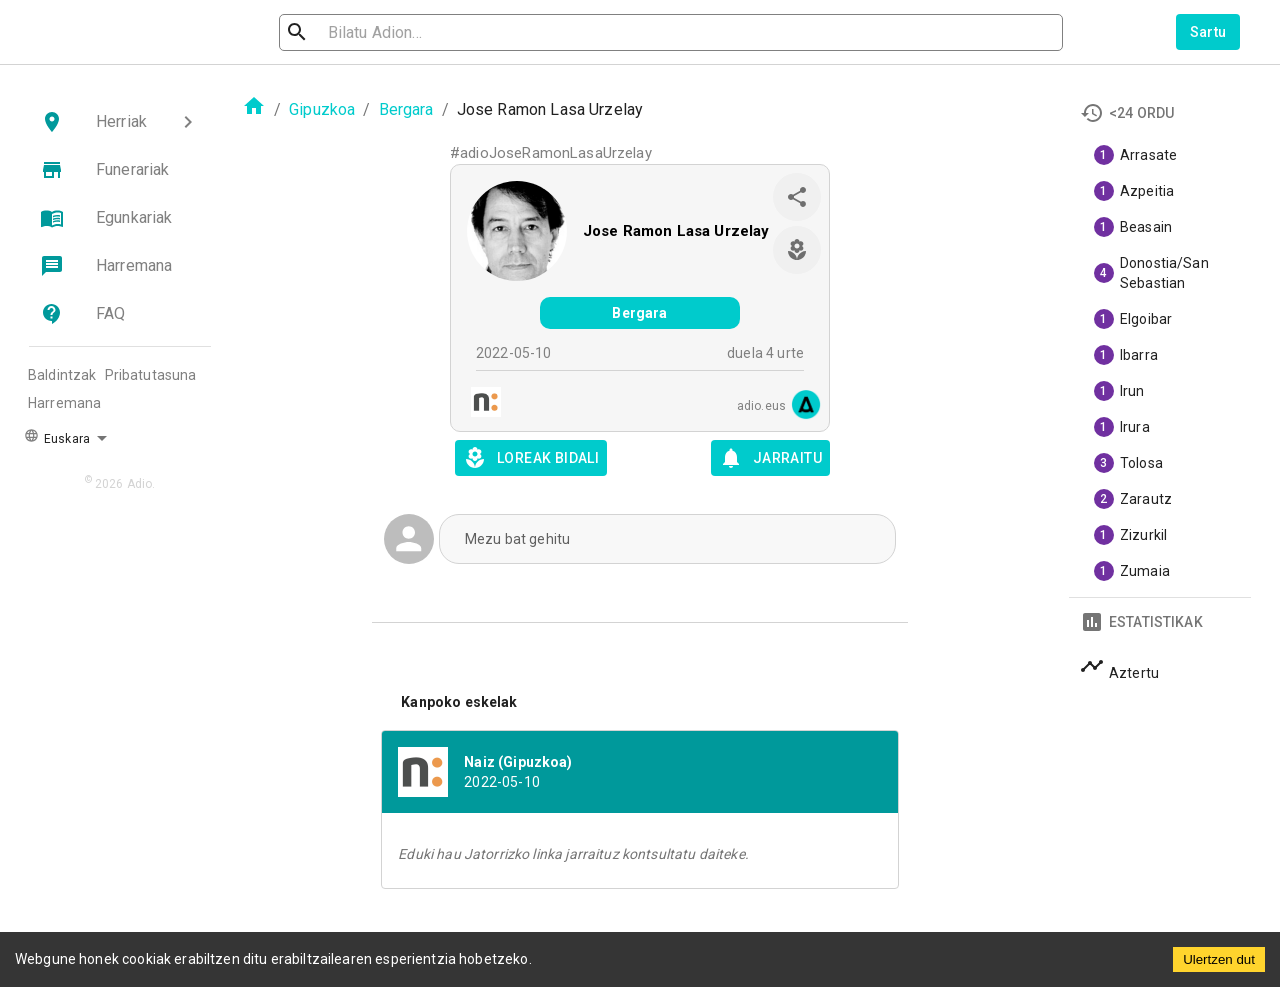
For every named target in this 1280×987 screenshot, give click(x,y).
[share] (797, 197)
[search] (386, 32)
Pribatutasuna (151, 375)
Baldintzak (62, 375)
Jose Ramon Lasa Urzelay (676, 231)
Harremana (64, 403)
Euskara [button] (57, 437)
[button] (120, 122)
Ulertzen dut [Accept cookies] (1219, 959)
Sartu (1208, 32)
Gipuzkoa (322, 109)
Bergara (406, 109)
